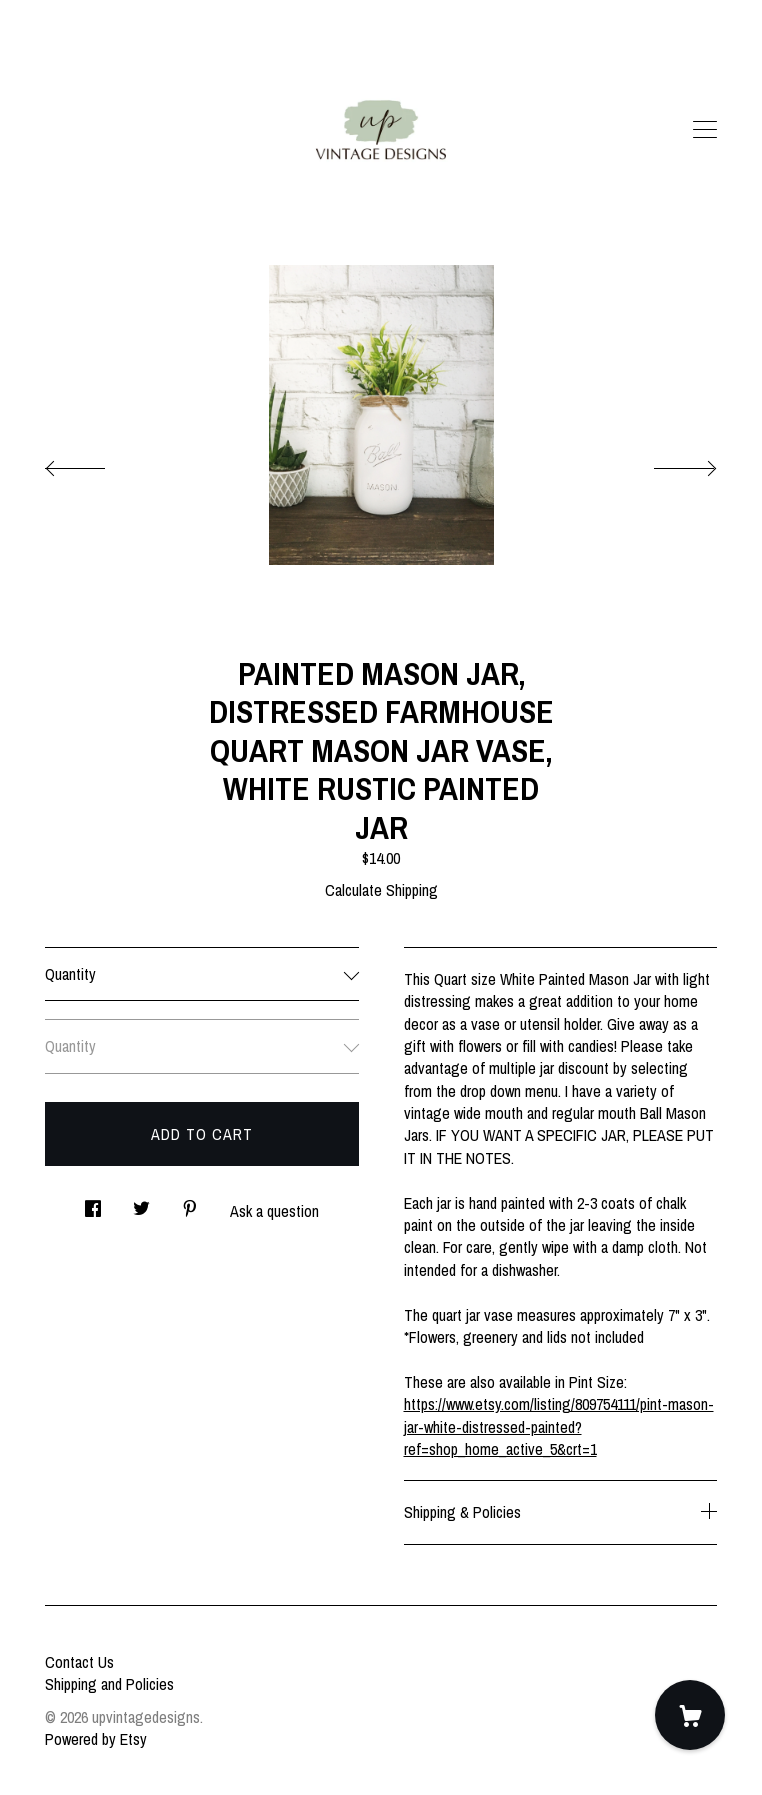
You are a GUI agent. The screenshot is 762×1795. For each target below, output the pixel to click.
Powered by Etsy (96, 1739)
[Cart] (690, 1715)
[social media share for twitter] (141, 1202)
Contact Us (79, 1662)
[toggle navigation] (705, 130)
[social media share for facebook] (93, 1202)
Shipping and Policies (109, 1684)
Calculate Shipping (381, 890)
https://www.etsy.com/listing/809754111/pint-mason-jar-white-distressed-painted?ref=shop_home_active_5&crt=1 (559, 1426)
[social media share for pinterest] (190, 1202)
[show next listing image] (667, 463)
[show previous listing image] (95, 463)
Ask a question (274, 1211)
